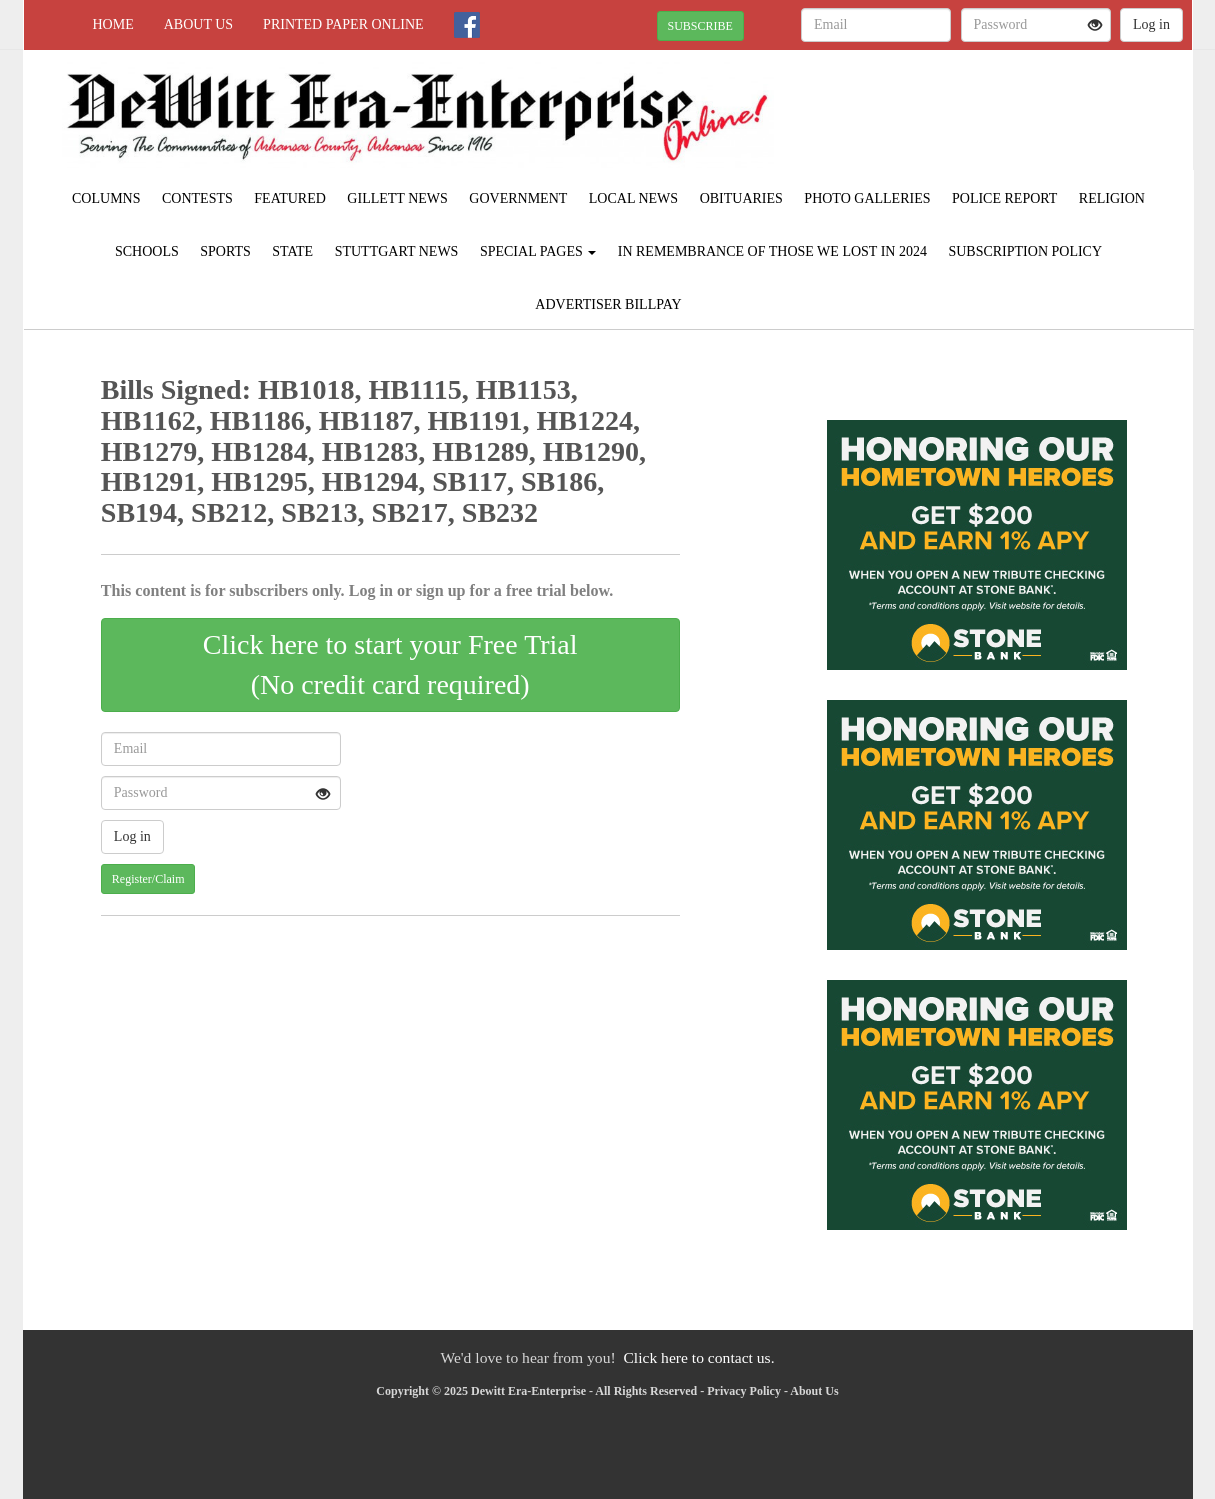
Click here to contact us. (698, 1357)
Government (518, 198)
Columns (106, 198)
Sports (225, 251)
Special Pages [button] (538, 251)
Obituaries (741, 198)
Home (113, 24)
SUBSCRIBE (700, 26)
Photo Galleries (867, 198)
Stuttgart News (397, 251)
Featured (290, 198)
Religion (1112, 198)
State (292, 251)
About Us (198, 24)
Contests (197, 198)
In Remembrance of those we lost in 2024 (772, 251)
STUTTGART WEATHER (1009, 120)
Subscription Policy (1025, 251)
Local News (633, 198)
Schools (147, 251)
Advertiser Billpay (608, 304)
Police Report (1004, 198)
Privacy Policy (744, 1391)
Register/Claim (148, 879)
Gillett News (397, 198)
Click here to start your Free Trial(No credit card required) (390, 664)
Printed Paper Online (343, 24)
